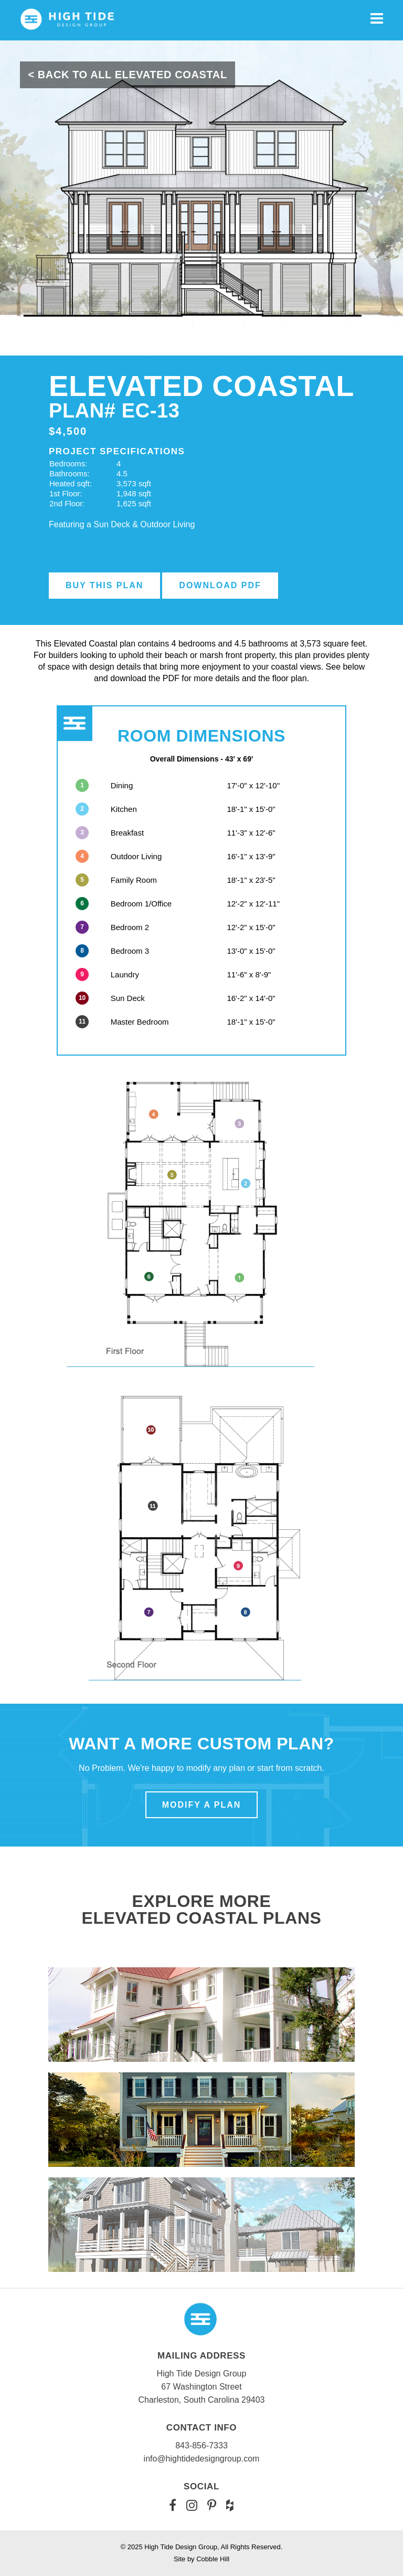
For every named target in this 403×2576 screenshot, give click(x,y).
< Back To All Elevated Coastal (127, 74)
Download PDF (220, 585)
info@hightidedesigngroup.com (202, 2458)
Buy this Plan (104, 585)
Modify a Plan (201, 1804)
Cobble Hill (212, 2559)
